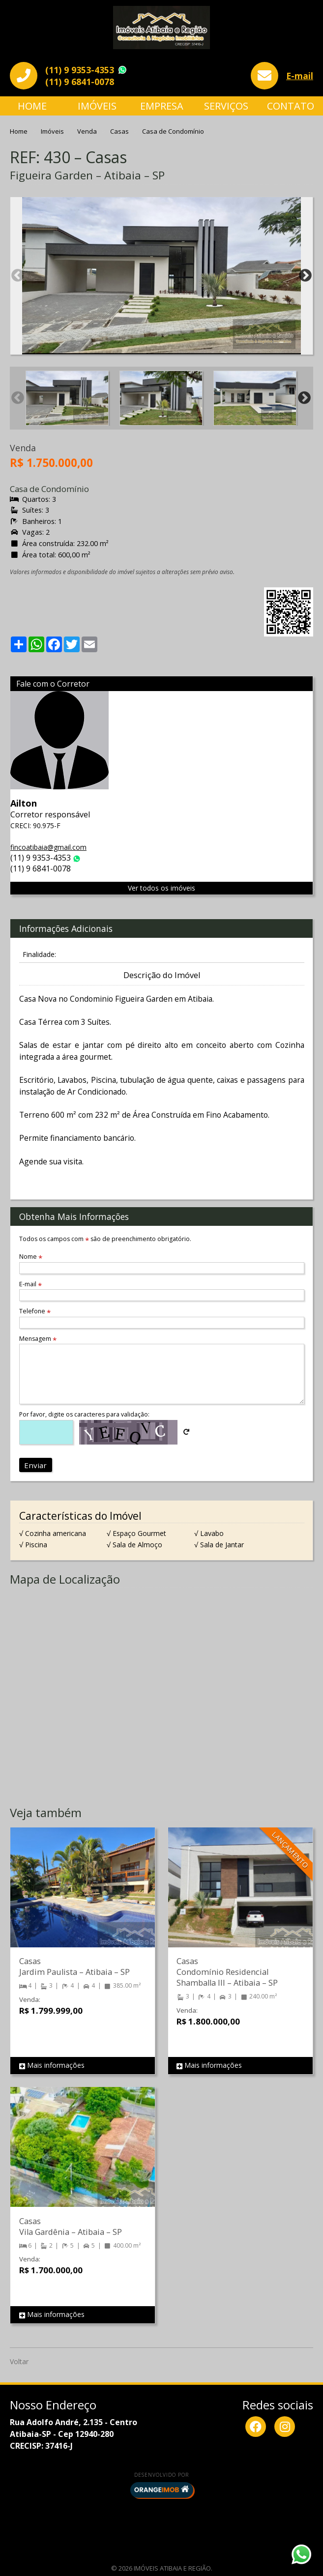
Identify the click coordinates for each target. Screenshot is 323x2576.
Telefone (35, 1311)
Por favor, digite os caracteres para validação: (84, 1414)
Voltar (19, 2361)
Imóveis (97, 106)
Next (305, 275)
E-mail (299, 76)
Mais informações (52, 2065)
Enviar (35, 1465)
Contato (290, 106)
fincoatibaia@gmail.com (48, 847)
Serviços (226, 106)
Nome (30, 1256)
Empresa (161, 106)
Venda (87, 131)
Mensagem (38, 1338)
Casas (120, 131)
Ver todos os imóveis (161, 888)
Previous (17, 275)
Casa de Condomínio (173, 131)
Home (32, 106)
